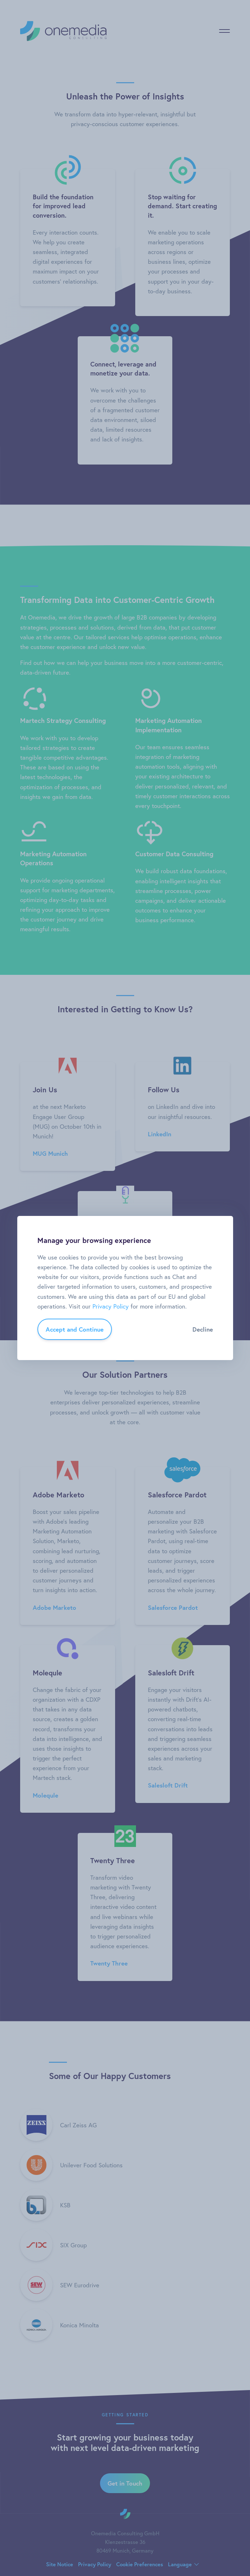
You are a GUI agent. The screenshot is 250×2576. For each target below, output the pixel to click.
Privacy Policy (110, 1306)
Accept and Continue (75, 1329)
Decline (202, 1329)
